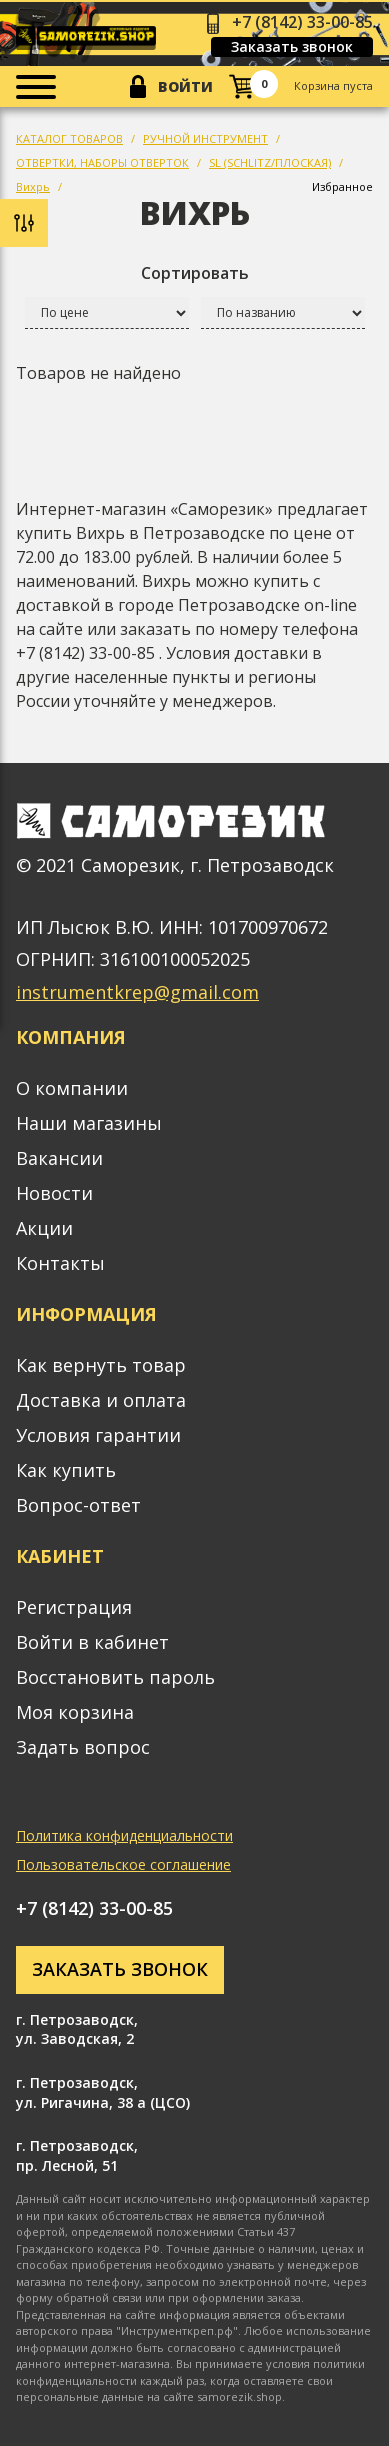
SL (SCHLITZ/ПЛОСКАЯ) (270, 162)
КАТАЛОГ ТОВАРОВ (69, 138)
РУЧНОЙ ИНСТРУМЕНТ (205, 138)
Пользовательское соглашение (123, 1864)
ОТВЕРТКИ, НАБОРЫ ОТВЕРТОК (102, 162)
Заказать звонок (292, 46)
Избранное (342, 186)
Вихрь (33, 186)
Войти (185, 86)
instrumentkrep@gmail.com (137, 992)
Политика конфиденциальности (124, 1835)
